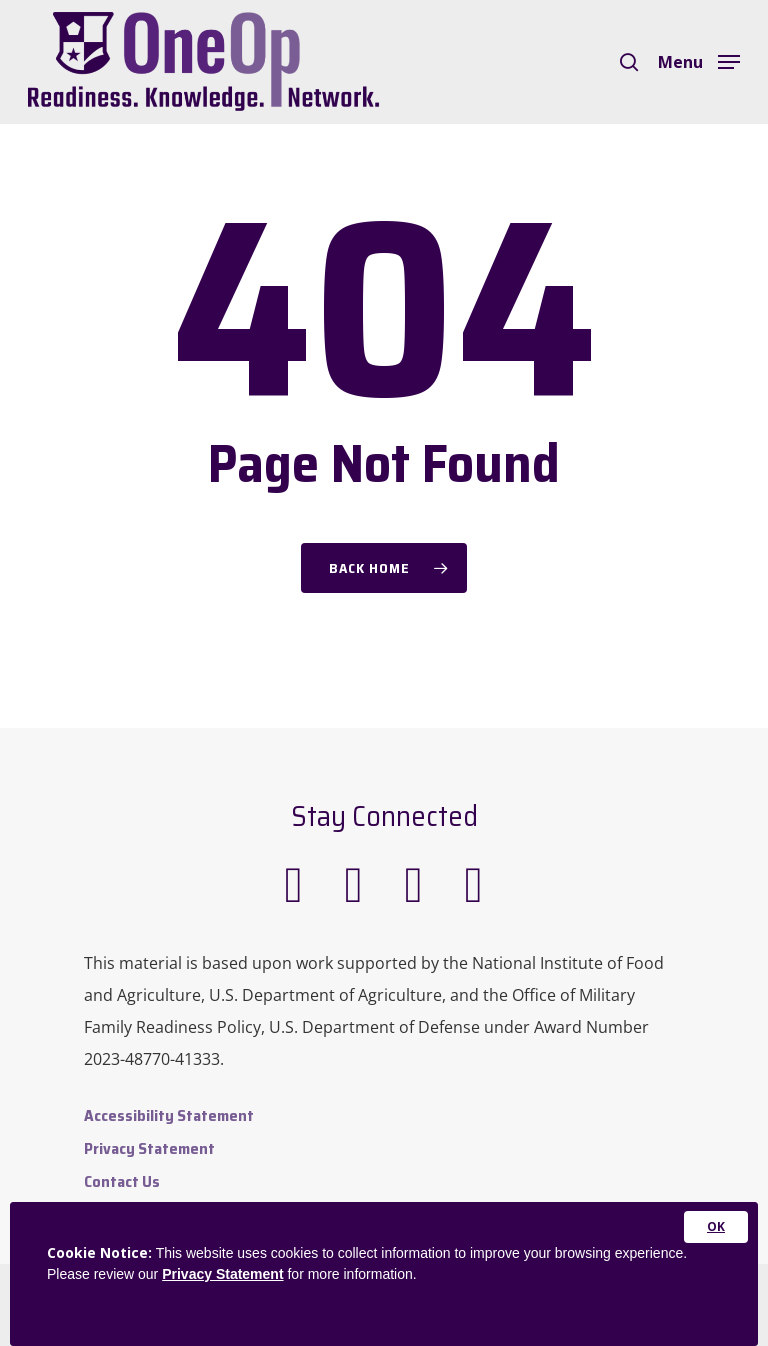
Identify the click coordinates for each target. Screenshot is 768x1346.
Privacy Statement (149, 1148)
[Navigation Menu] (699, 60)
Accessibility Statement (169, 1115)
